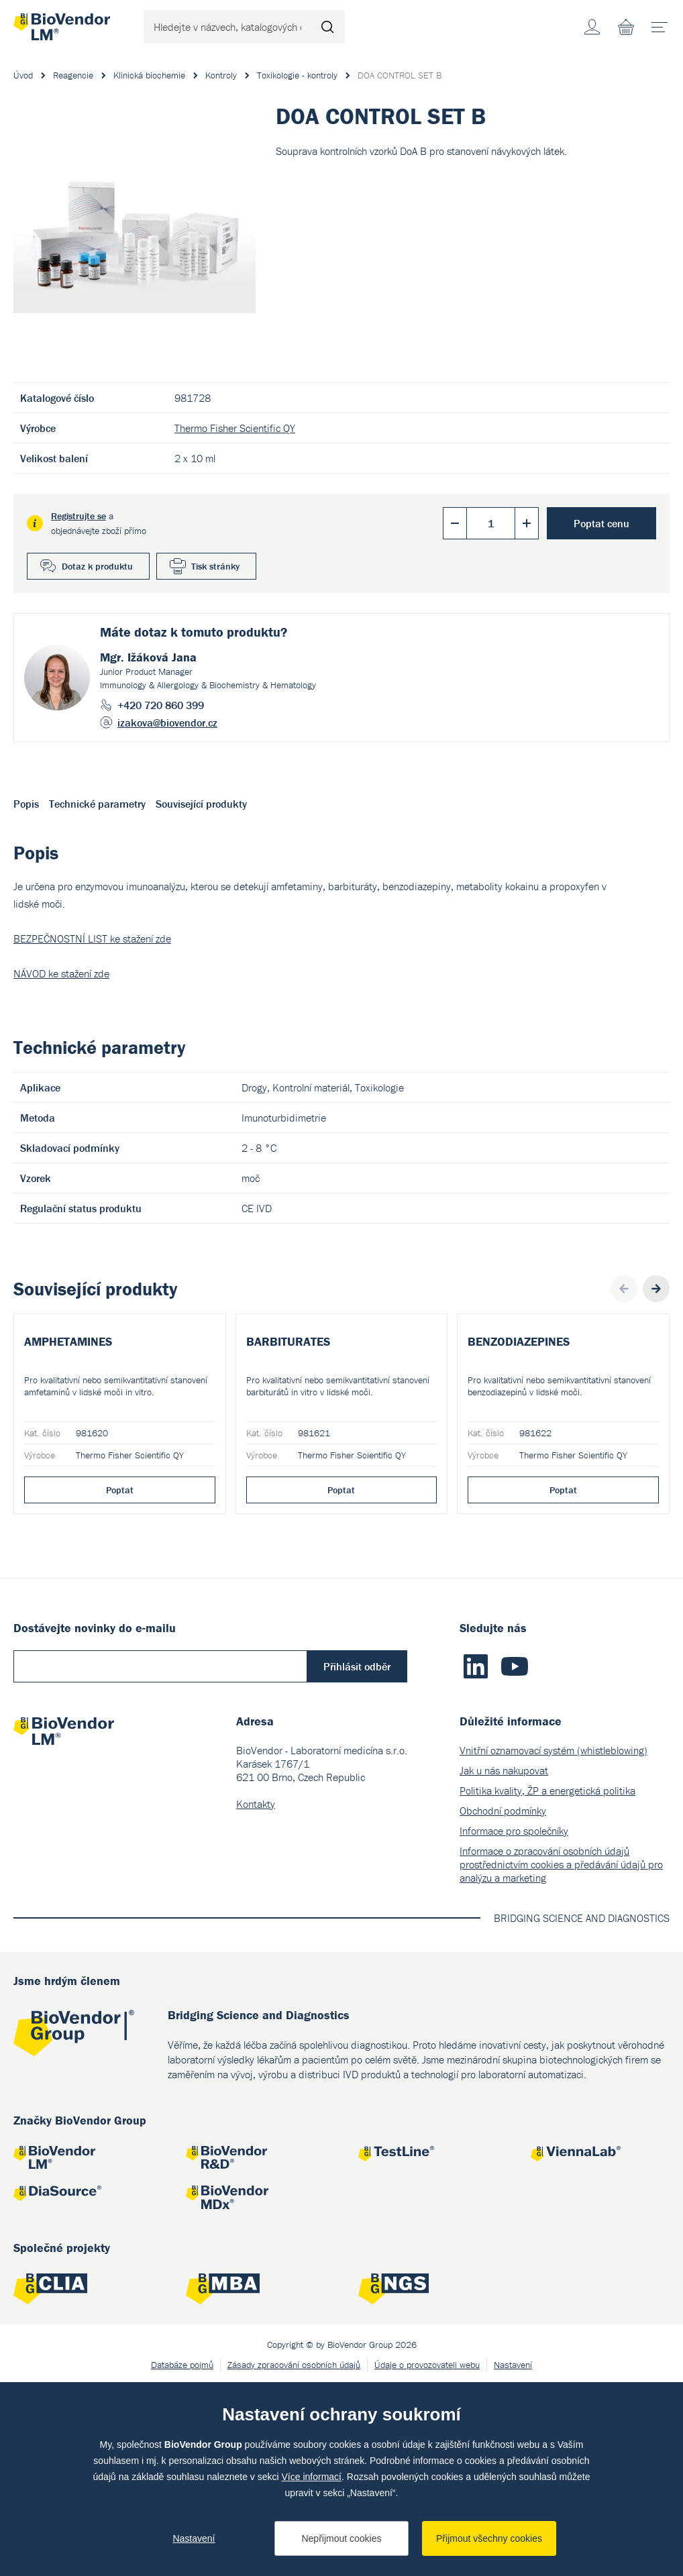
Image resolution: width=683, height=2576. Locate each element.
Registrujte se (78, 516)
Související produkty (201, 803)
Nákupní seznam (626, 27)
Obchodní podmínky (503, 2001)
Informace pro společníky (514, 2022)
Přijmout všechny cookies (489, 2538)
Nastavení (193, 2538)
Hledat (328, 27)
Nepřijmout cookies (341, 2538)
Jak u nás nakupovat (504, 1961)
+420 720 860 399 (160, 705)
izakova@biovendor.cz (167, 722)
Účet (592, 27)
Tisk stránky (215, 566)
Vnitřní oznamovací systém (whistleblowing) (553, 1941)
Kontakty (255, 1995)
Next (656, 1288)
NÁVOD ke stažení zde (61, 973)
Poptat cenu (601, 523)
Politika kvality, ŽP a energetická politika (547, 1981)
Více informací (312, 2476)
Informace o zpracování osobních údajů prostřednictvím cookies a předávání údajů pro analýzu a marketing (561, 2055)
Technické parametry (97, 803)
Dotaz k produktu (97, 566)
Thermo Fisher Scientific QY (234, 428)
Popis (26, 803)
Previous (624, 1288)
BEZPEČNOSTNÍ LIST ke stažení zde (92, 938)
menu (663, 22)
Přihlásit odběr (356, 1857)
